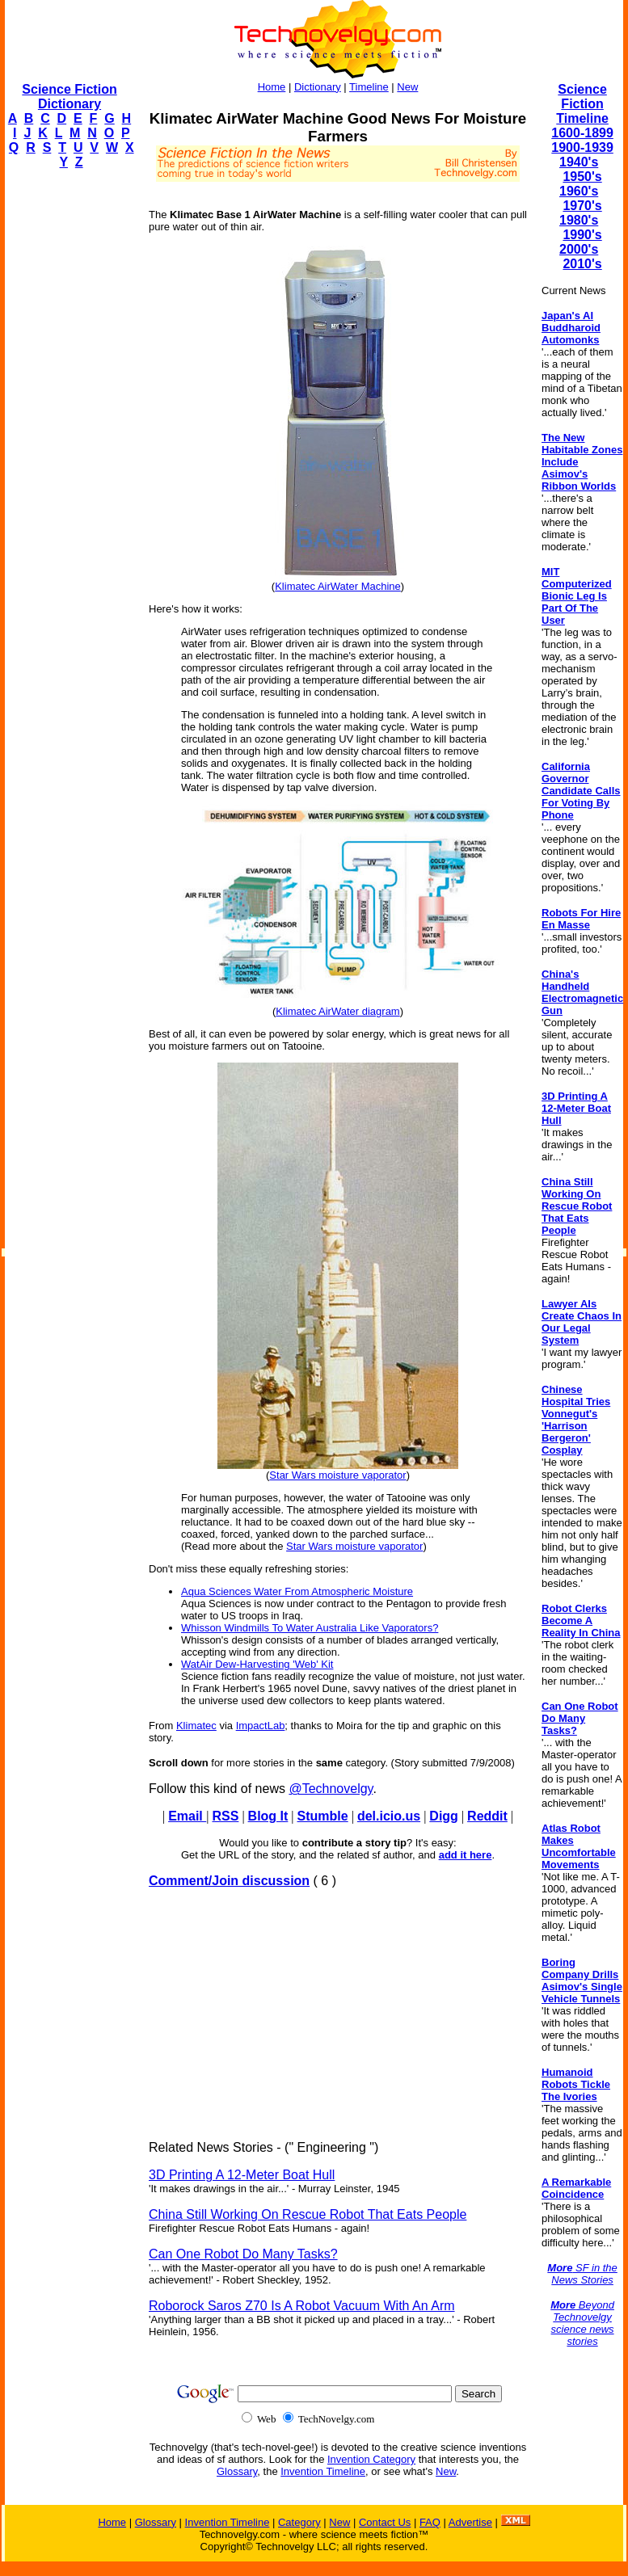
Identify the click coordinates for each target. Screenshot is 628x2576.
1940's (578, 162)
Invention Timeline (322, 2471)
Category (299, 2522)
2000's (578, 249)
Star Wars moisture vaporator (337, 1475)
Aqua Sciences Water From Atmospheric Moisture (297, 1591)
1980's (578, 220)
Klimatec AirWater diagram (337, 1011)
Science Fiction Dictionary (69, 96)
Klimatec (196, 1725)
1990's (582, 235)
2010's (582, 264)
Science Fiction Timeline (582, 103)
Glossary (237, 2471)
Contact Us (385, 2522)
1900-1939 (582, 147)
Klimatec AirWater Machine (338, 586)
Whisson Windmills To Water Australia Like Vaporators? (309, 1628)
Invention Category (371, 2459)
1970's (582, 206)
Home (272, 87)
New (407, 87)
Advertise (470, 2522)
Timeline (369, 87)
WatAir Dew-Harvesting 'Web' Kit (257, 1664)
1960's (578, 191)
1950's (582, 176)
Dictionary (317, 87)
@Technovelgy (331, 1788)
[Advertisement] (69, 425)
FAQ (429, 2522)
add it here (465, 1855)
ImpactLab (260, 1725)
